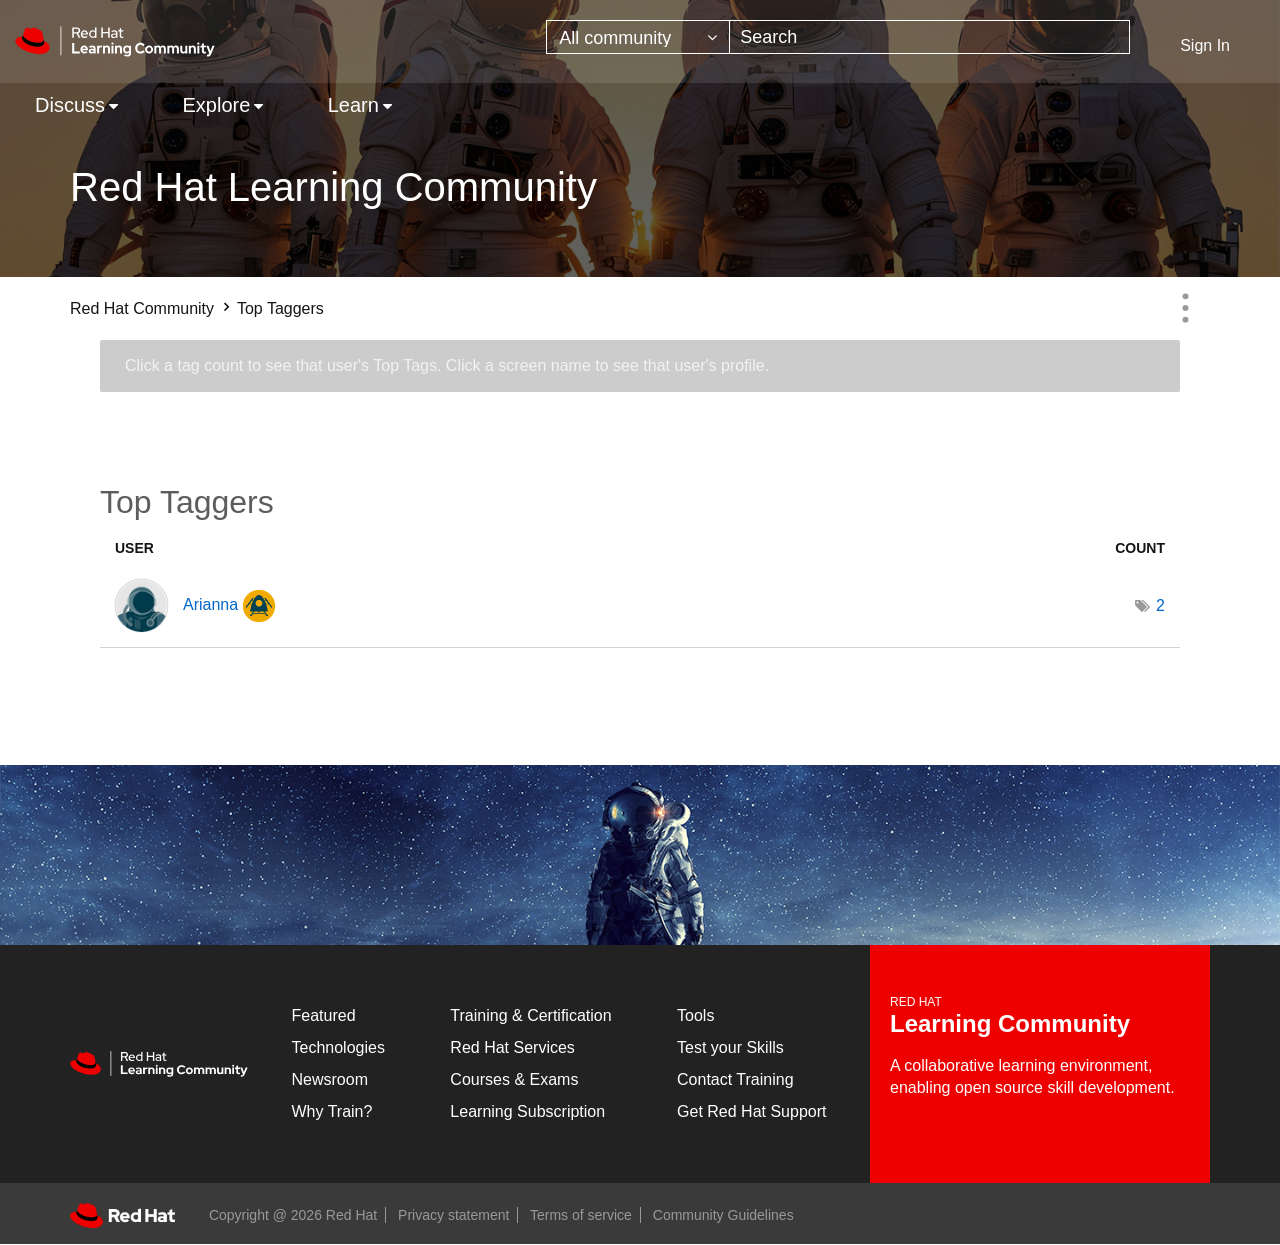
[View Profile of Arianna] (210, 604)
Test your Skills (730, 1047)
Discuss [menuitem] (70, 105)
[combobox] (929, 37)
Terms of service (581, 1215)
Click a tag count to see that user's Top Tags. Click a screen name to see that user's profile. (447, 365)
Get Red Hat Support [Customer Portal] (751, 1111)
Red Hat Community (142, 308)
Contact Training (735, 1079)
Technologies (338, 1047)
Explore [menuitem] (216, 105)
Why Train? (332, 1111)
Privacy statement (453, 1215)
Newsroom (330, 1079)
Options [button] (1185, 308)
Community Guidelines (723, 1215)
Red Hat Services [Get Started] (512, 1047)
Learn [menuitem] (353, 105)
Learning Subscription (527, 1111)
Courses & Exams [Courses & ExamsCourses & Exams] (514, 1079)
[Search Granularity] (638, 37)
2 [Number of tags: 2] (1160, 605)
